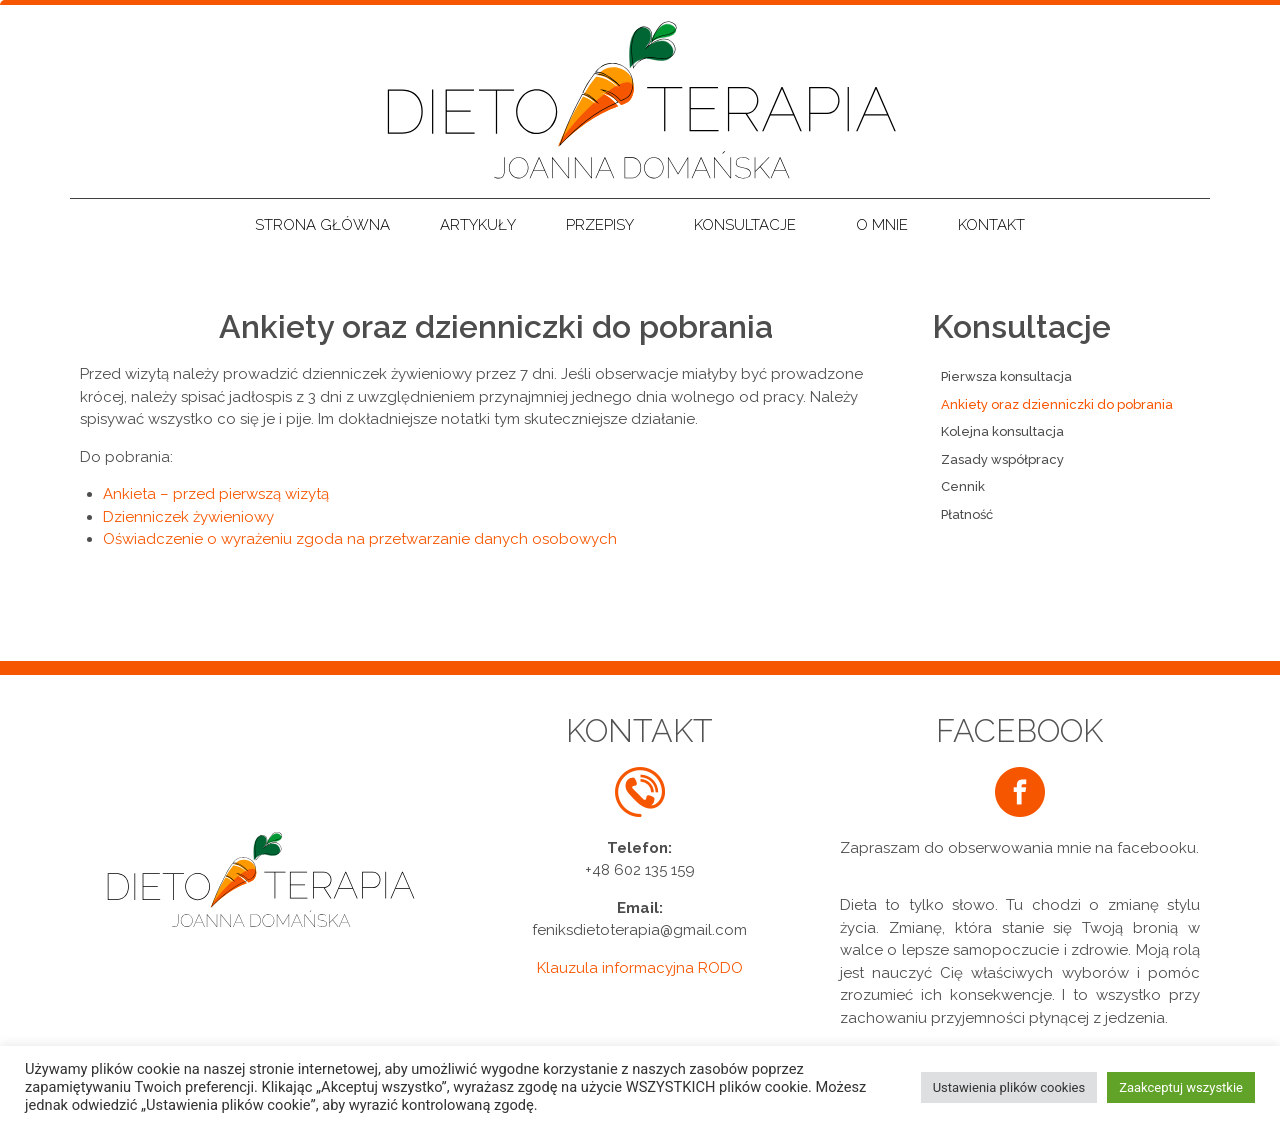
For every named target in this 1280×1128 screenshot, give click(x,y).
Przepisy (605, 225)
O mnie (882, 225)
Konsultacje (750, 225)
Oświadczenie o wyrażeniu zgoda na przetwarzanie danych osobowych (360, 539)
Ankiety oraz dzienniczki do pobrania (1057, 404)
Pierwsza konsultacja (1006, 376)
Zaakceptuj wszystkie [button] (1181, 1087)
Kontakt (991, 225)
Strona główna (322, 225)
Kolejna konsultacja (1002, 431)
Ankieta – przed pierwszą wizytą (216, 494)
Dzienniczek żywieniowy (188, 517)
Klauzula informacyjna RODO (640, 968)
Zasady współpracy (1002, 459)
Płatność (967, 514)
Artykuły (478, 225)
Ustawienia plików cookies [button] (1009, 1087)
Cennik (963, 486)
